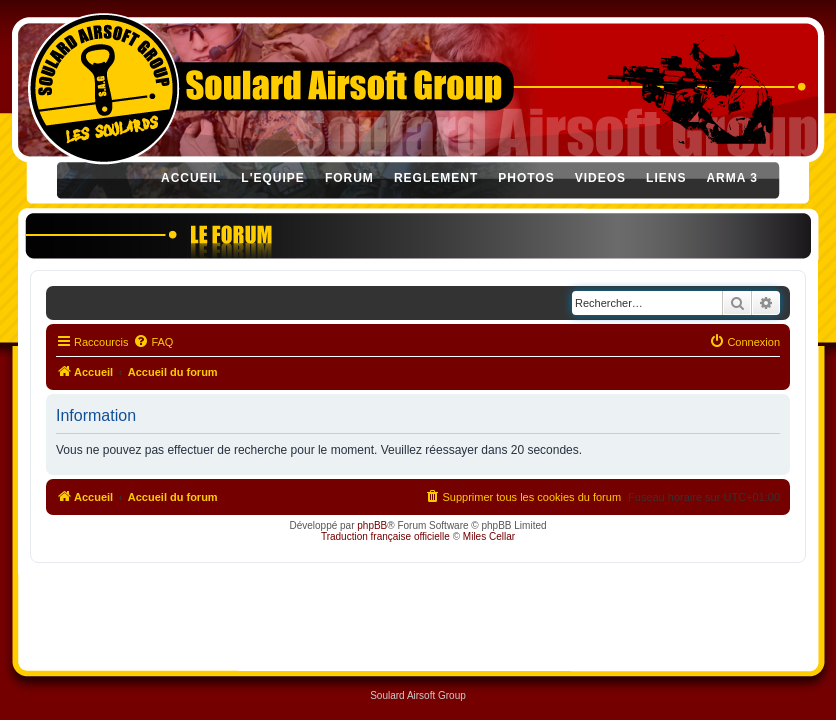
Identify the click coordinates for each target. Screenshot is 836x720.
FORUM (349, 178)
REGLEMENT (436, 178)
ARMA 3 (732, 178)
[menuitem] (153, 342)
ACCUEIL (191, 178)
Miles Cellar (489, 536)
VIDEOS (600, 178)
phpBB (372, 525)
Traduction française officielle (385, 536)
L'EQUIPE (273, 178)
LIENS (666, 178)
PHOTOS (526, 178)
